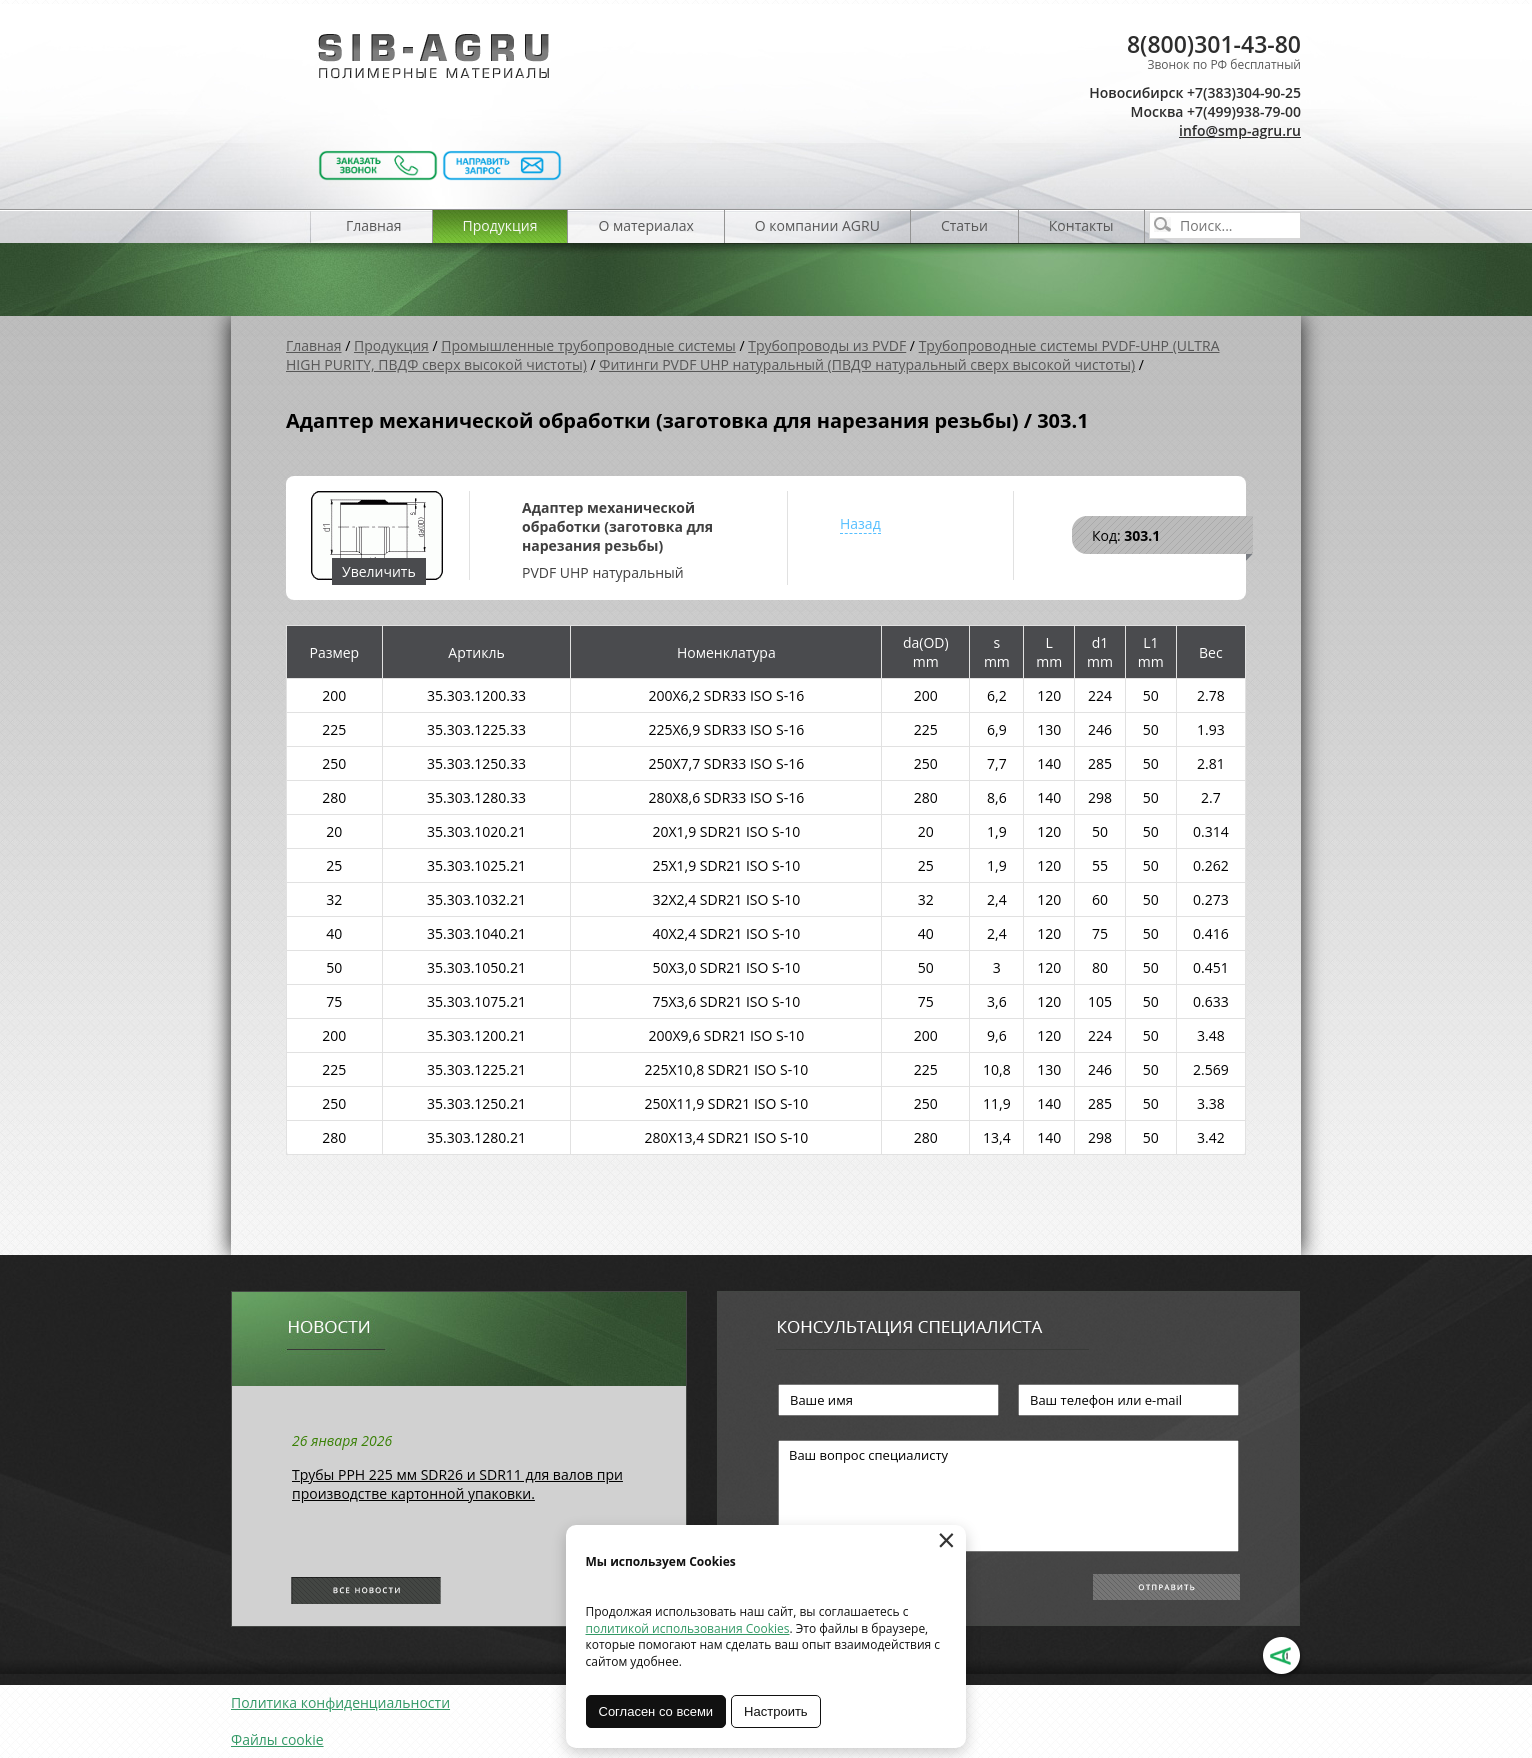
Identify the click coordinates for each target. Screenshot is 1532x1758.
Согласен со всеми (656, 1711)
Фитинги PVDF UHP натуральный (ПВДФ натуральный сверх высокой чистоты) (867, 364)
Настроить (777, 1711)
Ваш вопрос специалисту (1008, 1496)
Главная (374, 225)
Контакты (1081, 225)
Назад (860, 523)
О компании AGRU (817, 225)
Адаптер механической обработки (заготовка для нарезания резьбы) (617, 526)
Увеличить (379, 571)
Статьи (964, 225)
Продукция (500, 225)
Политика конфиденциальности (340, 1702)
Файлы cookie (277, 1739)
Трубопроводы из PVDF (827, 345)
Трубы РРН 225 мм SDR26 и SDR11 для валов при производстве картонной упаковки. (457, 1484)
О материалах (645, 225)
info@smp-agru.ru (1240, 130)
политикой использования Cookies (688, 1628)
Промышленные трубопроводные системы (588, 345)
